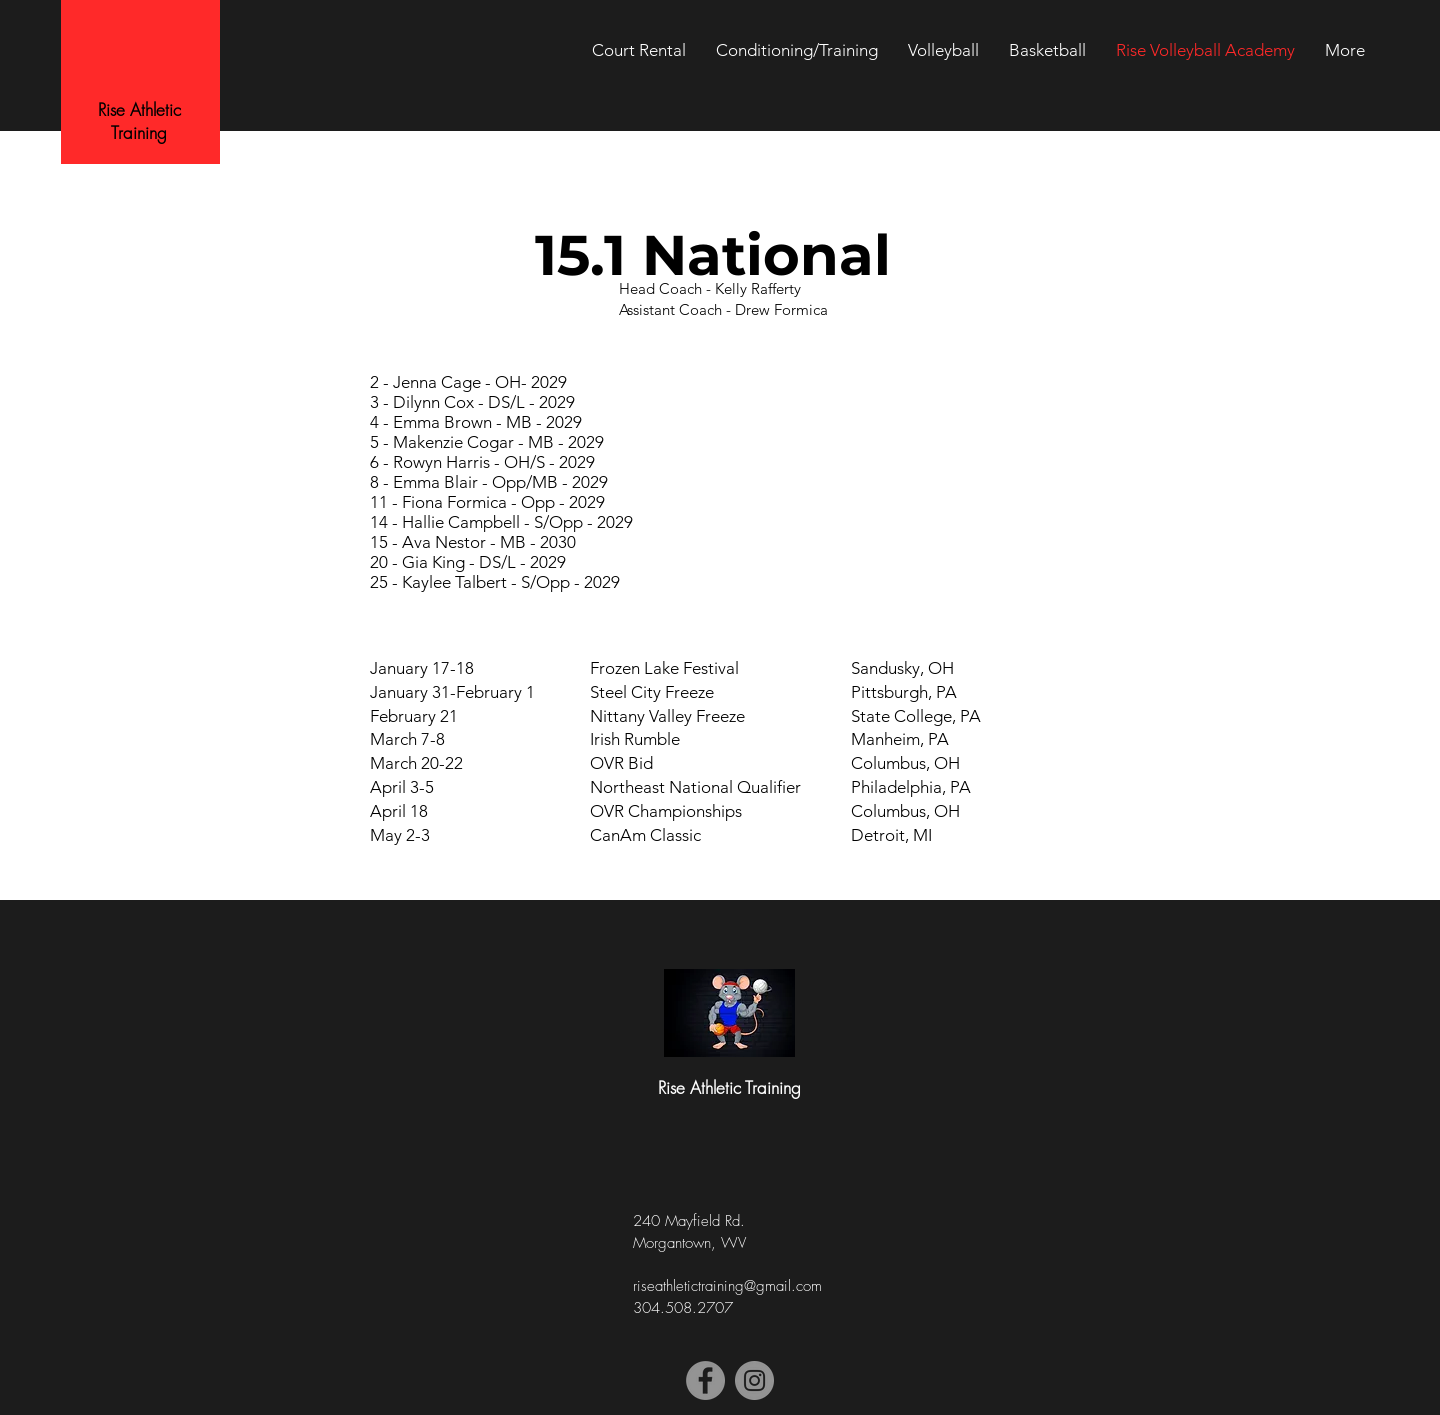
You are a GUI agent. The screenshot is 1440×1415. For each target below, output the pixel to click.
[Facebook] (705, 1380)
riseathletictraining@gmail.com (727, 1286)
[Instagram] (754, 1380)
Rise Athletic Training (139, 121)
